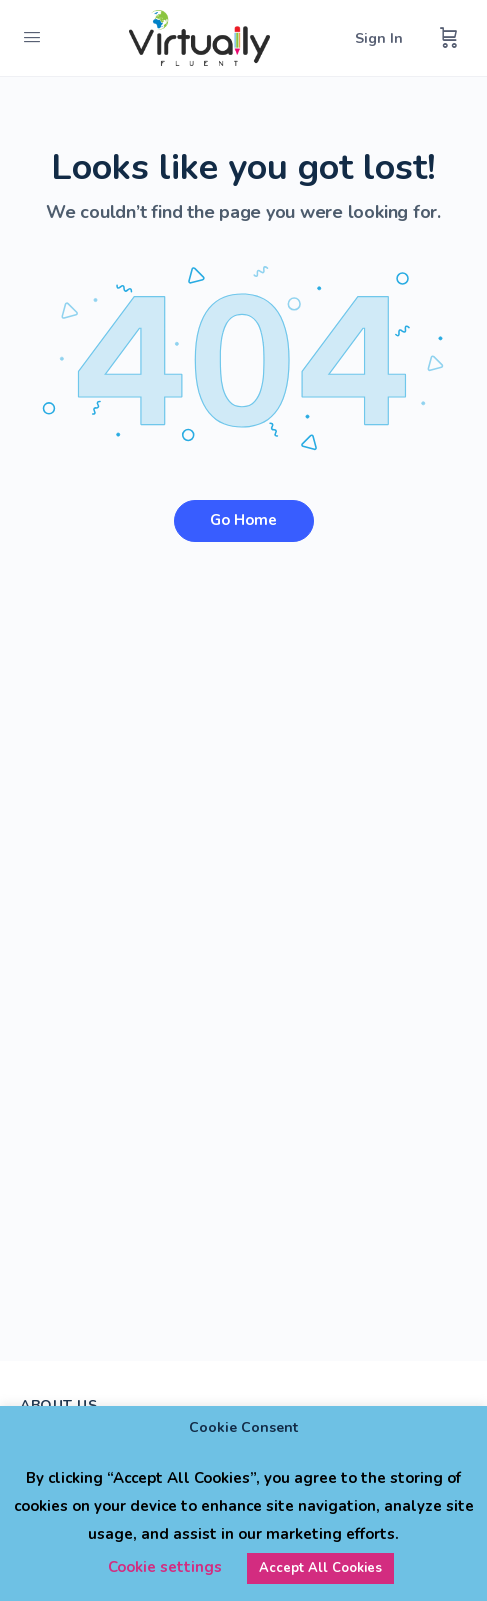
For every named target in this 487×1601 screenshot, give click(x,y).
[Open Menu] (32, 37)
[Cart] (449, 38)
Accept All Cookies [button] (320, 1568)
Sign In (379, 38)
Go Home (243, 520)
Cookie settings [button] (165, 1567)
